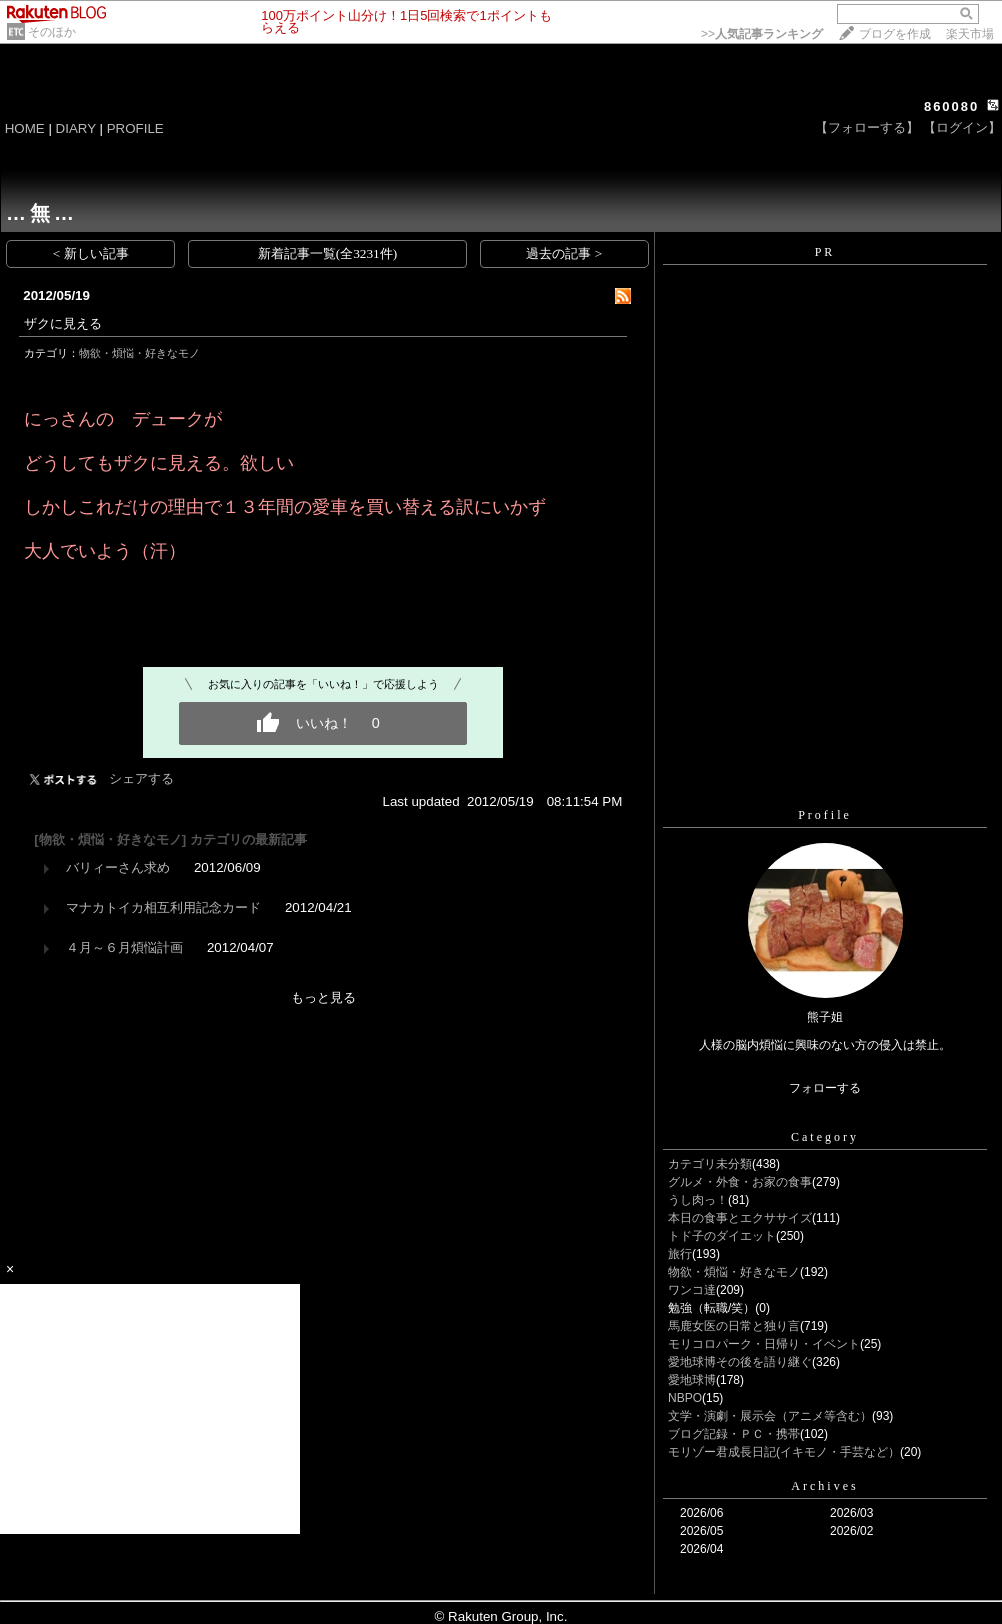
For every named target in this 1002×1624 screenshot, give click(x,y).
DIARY (76, 128)
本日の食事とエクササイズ (740, 1218)
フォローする (825, 1088)
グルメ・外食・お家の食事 (740, 1182)
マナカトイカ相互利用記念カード (163, 907)
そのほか (52, 32)
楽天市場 (970, 34)
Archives (824, 1486)
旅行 (680, 1254)
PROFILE (135, 128)
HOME (25, 128)
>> (762, 34)
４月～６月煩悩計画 (124, 947)
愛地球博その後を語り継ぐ (740, 1362)
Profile (825, 815)
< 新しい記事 (91, 253)
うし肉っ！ (698, 1200)
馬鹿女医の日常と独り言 (734, 1326)
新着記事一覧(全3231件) (328, 253)
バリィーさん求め (118, 867)
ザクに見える (63, 323)
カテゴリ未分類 (710, 1164)
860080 (951, 106)
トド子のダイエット (722, 1236)
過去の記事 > (564, 253)
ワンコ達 (692, 1290)
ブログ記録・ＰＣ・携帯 (734, 1434)
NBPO (685, 1398)
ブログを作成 (895, 34)
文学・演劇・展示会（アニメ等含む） (770, 1416)
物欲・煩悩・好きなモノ (139, 353)
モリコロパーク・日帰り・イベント (764, 1344)
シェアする (141, 778)
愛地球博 (692, 1380)
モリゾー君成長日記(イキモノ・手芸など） (784, 1452)
